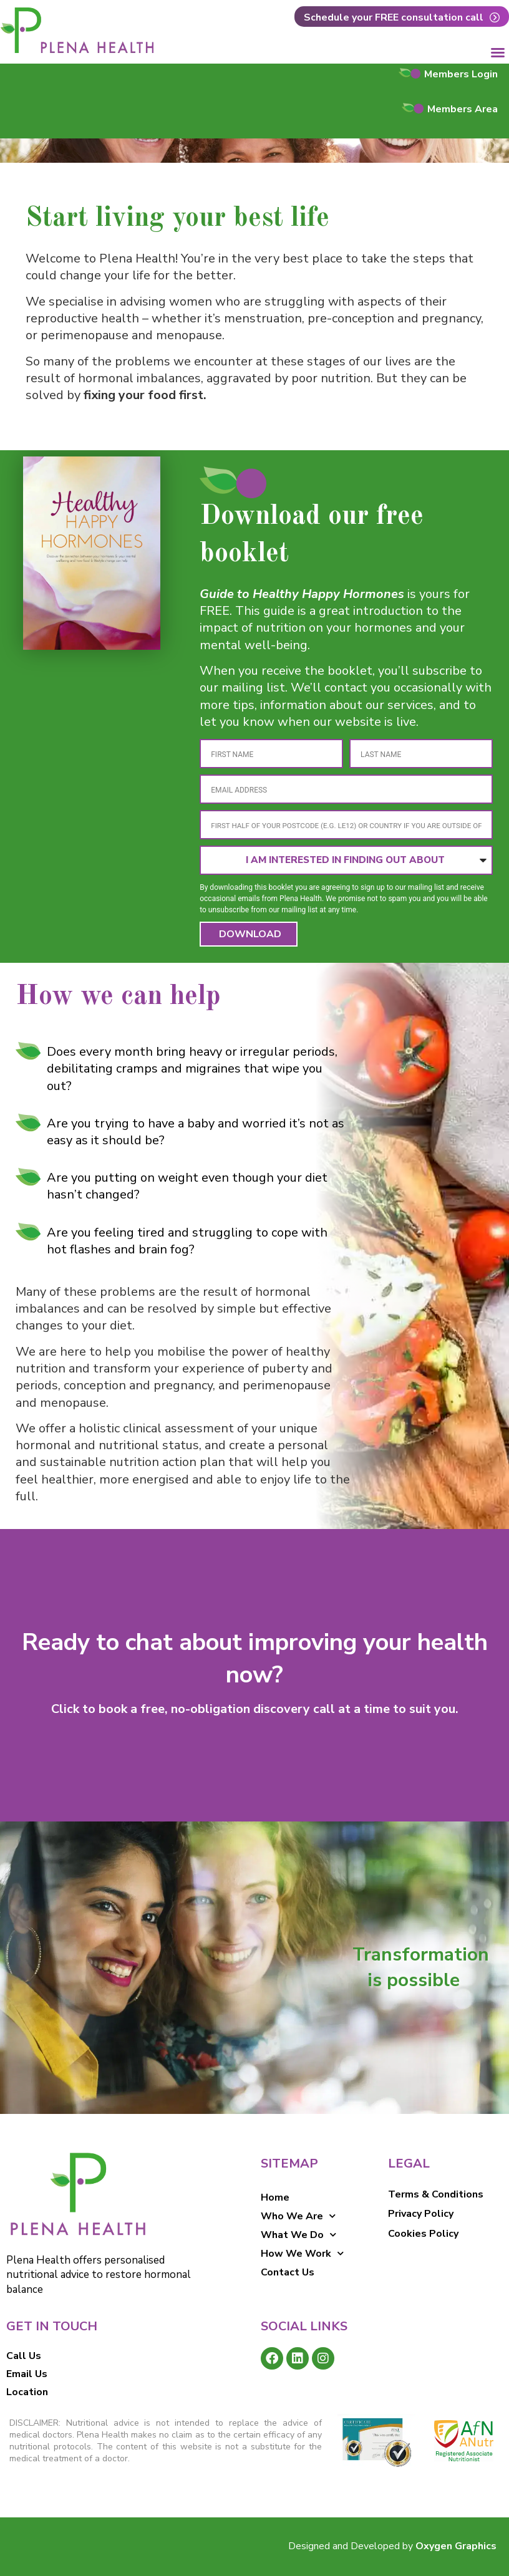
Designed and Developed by (392, 2546)
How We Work (302, 2253)
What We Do (298, 2235)
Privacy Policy (420, 2214)
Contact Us (287, 2272)
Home (275, 2197)
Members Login (461, 74)
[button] (498, 52)
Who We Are (298, 2216)
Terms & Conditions (435, 2194)
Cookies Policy (423, 2234)
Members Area (462, 109)
